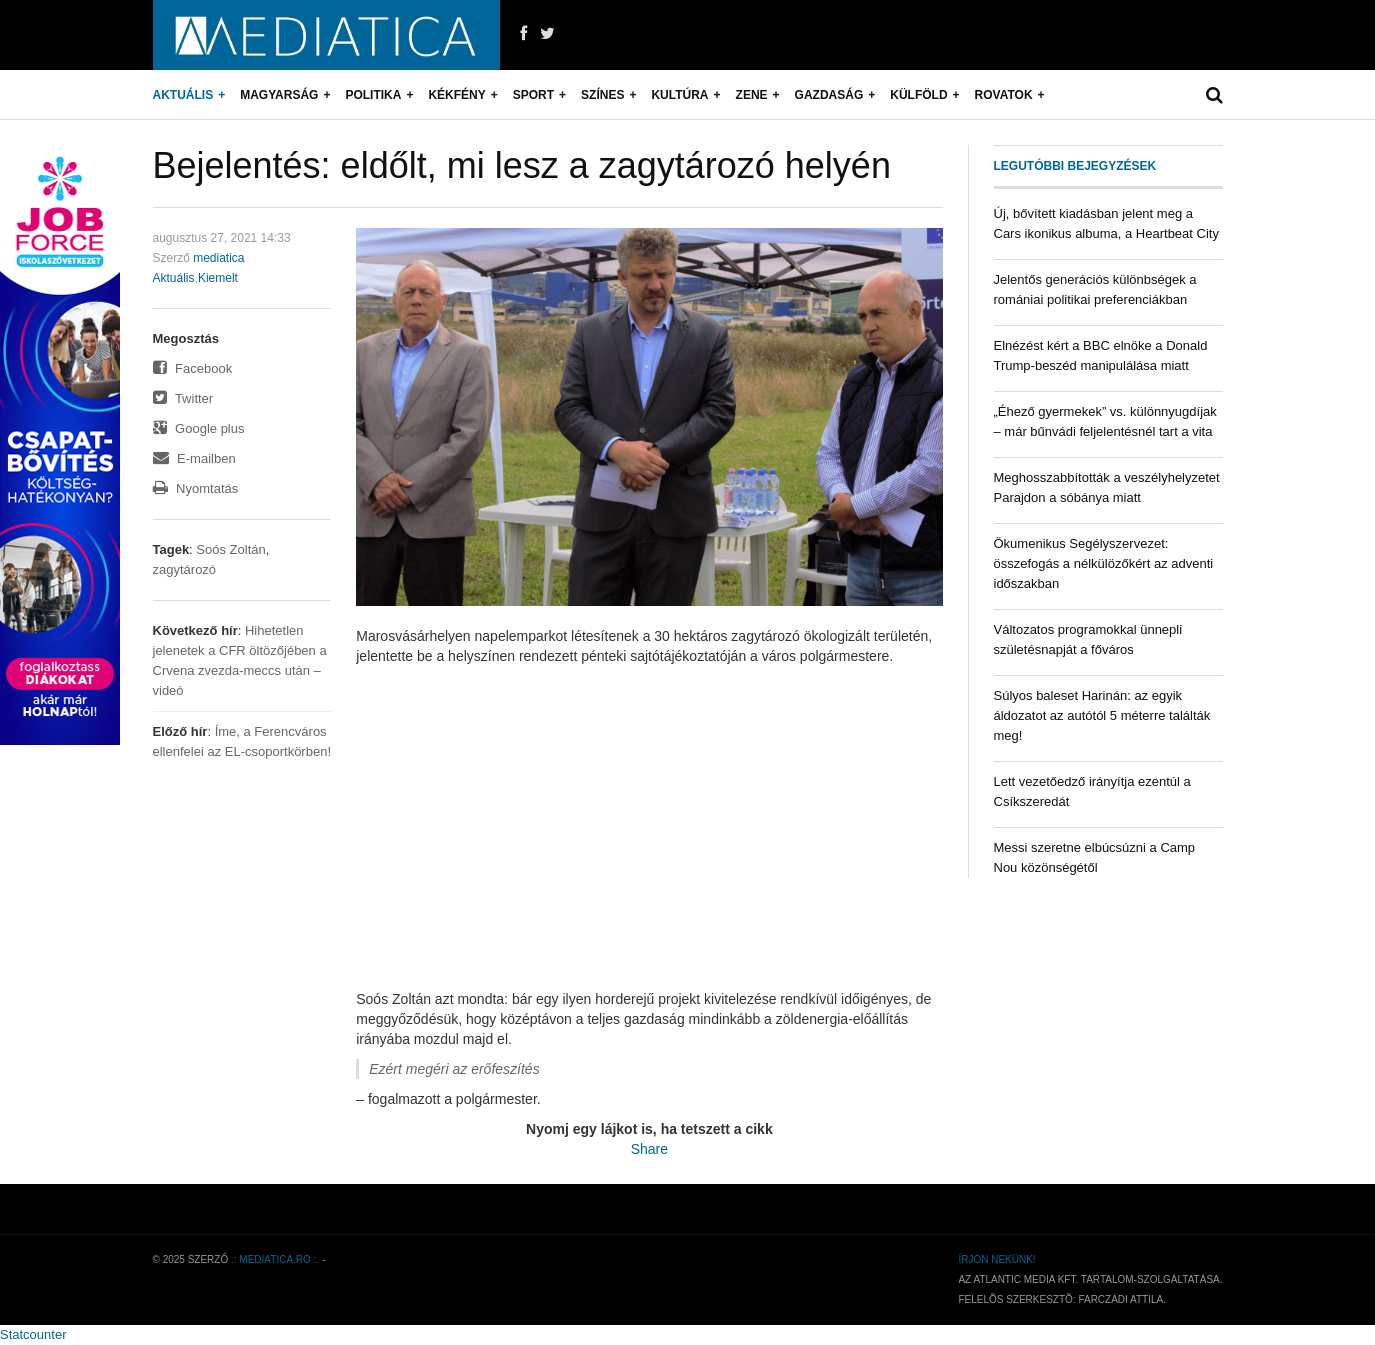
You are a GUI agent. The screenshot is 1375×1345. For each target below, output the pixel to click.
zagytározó (185, 569)
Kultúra (679, 95)
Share (649, 1149)
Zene (752, 95)
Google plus (199, 428)
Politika (373, 95)
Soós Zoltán (230, 549)
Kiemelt (218, 278)
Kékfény (456, 95)
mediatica (218, 258)
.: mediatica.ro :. (275, 1259)
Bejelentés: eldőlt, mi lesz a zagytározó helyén (522, 165)
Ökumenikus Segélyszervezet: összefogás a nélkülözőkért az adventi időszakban (1104, 563)
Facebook (193, 368)
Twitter (183, 398)
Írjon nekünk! (996, 1259)
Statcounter (33, 1334)
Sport (533, 95)
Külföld (918, 95)
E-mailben (194, 458)
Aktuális (183, 95)
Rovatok (1004, 95)
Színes (602, 95)
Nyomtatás (196, 488)
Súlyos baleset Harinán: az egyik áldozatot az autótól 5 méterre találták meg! (1102, 715)
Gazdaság (829, 95)
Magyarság (279, 95)
